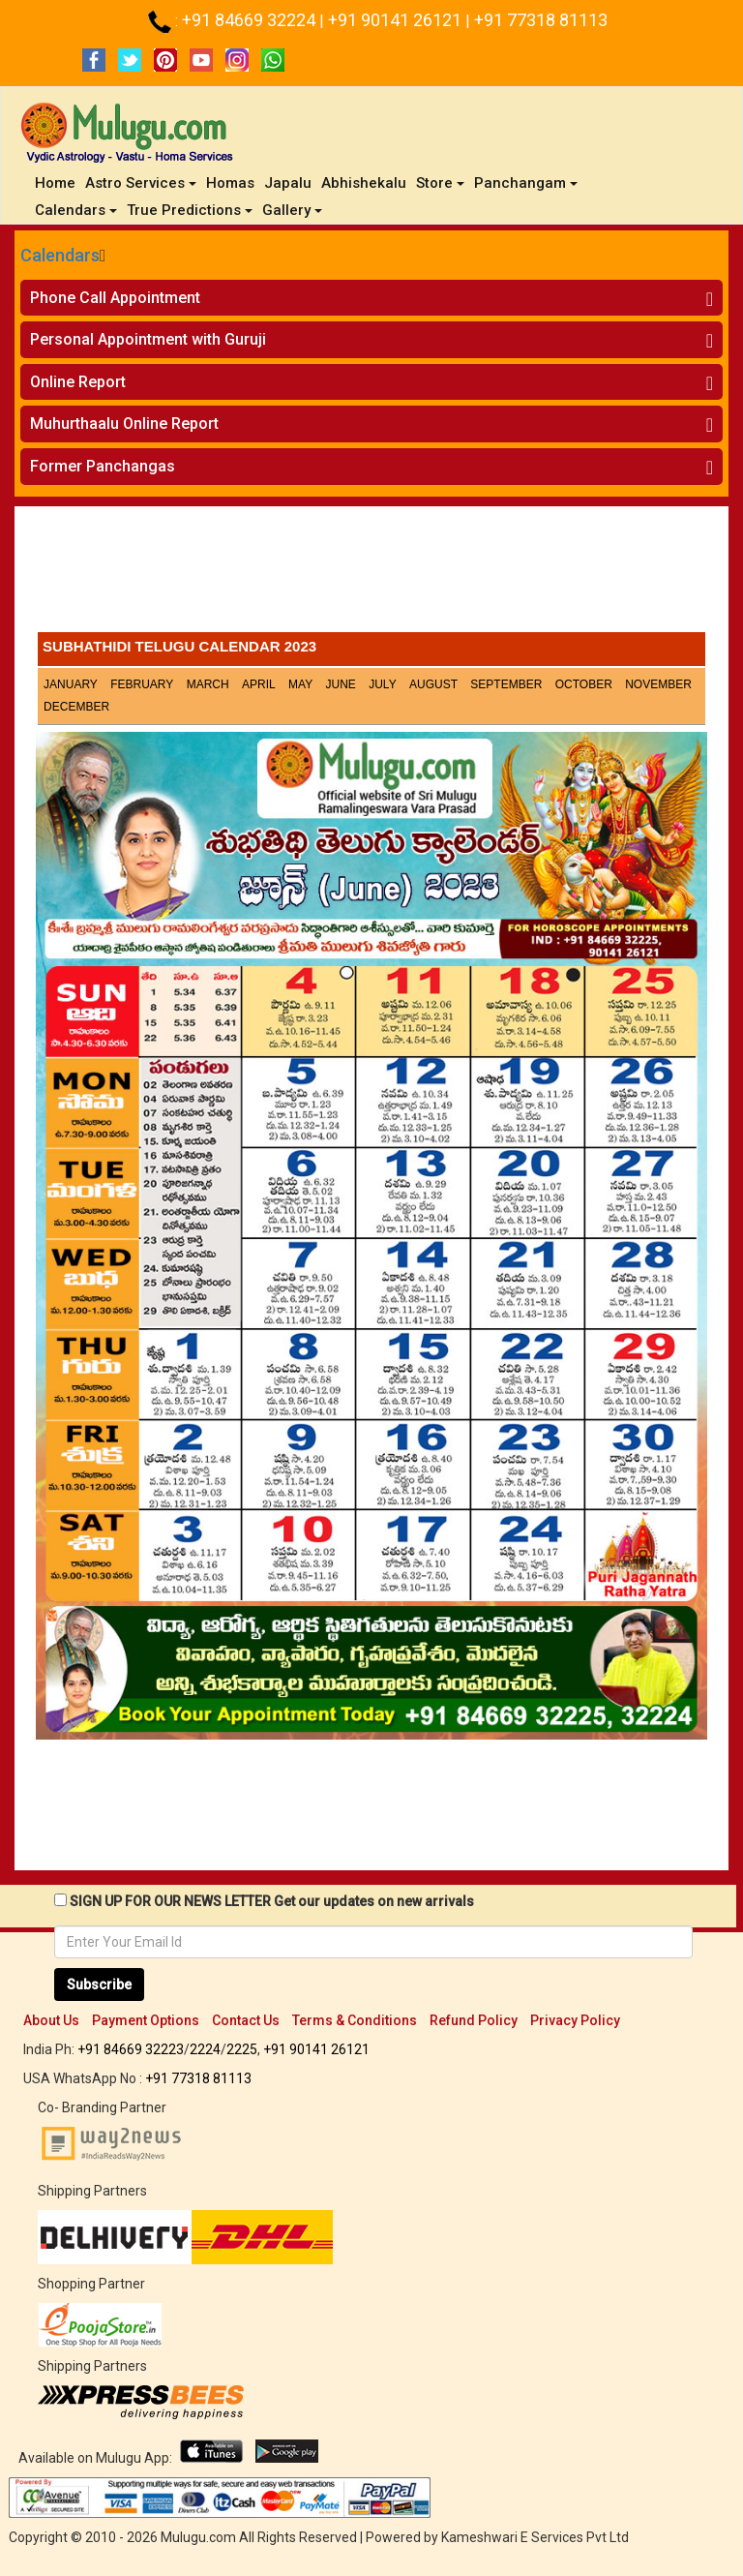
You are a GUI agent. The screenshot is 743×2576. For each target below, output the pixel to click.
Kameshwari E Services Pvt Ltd (535, 2537)
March (208, 684)
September (506, 684)
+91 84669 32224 (250, 20)
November (658, 684)
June (341, 684)
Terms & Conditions (354, 2020)
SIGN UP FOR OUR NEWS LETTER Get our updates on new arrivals (272, 1901)
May (300, 684)
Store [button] (440, 183)
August (433, 684)
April (259, 684)
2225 (241, 2049)
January (71, 684)
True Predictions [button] (190, 210)
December (76, 706)
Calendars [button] (76, 210)
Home (57, 182)
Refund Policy (474, 2020)
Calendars (60, 255)
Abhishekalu (363, 183)
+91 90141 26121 (396, 20)
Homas (230, 183)
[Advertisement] (371, 574)
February (141, 684)
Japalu (288, 183)
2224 (205, 2049)
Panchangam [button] (526, 183)
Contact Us (246, 2020)
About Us (51, 2020)
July (382, 684)
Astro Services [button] (140, 183)
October (583, 684)
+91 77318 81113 (541, 20)
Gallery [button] (292, 210)
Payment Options (145, 2020)
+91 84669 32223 (130, 2049)
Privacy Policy (575, 2020)
